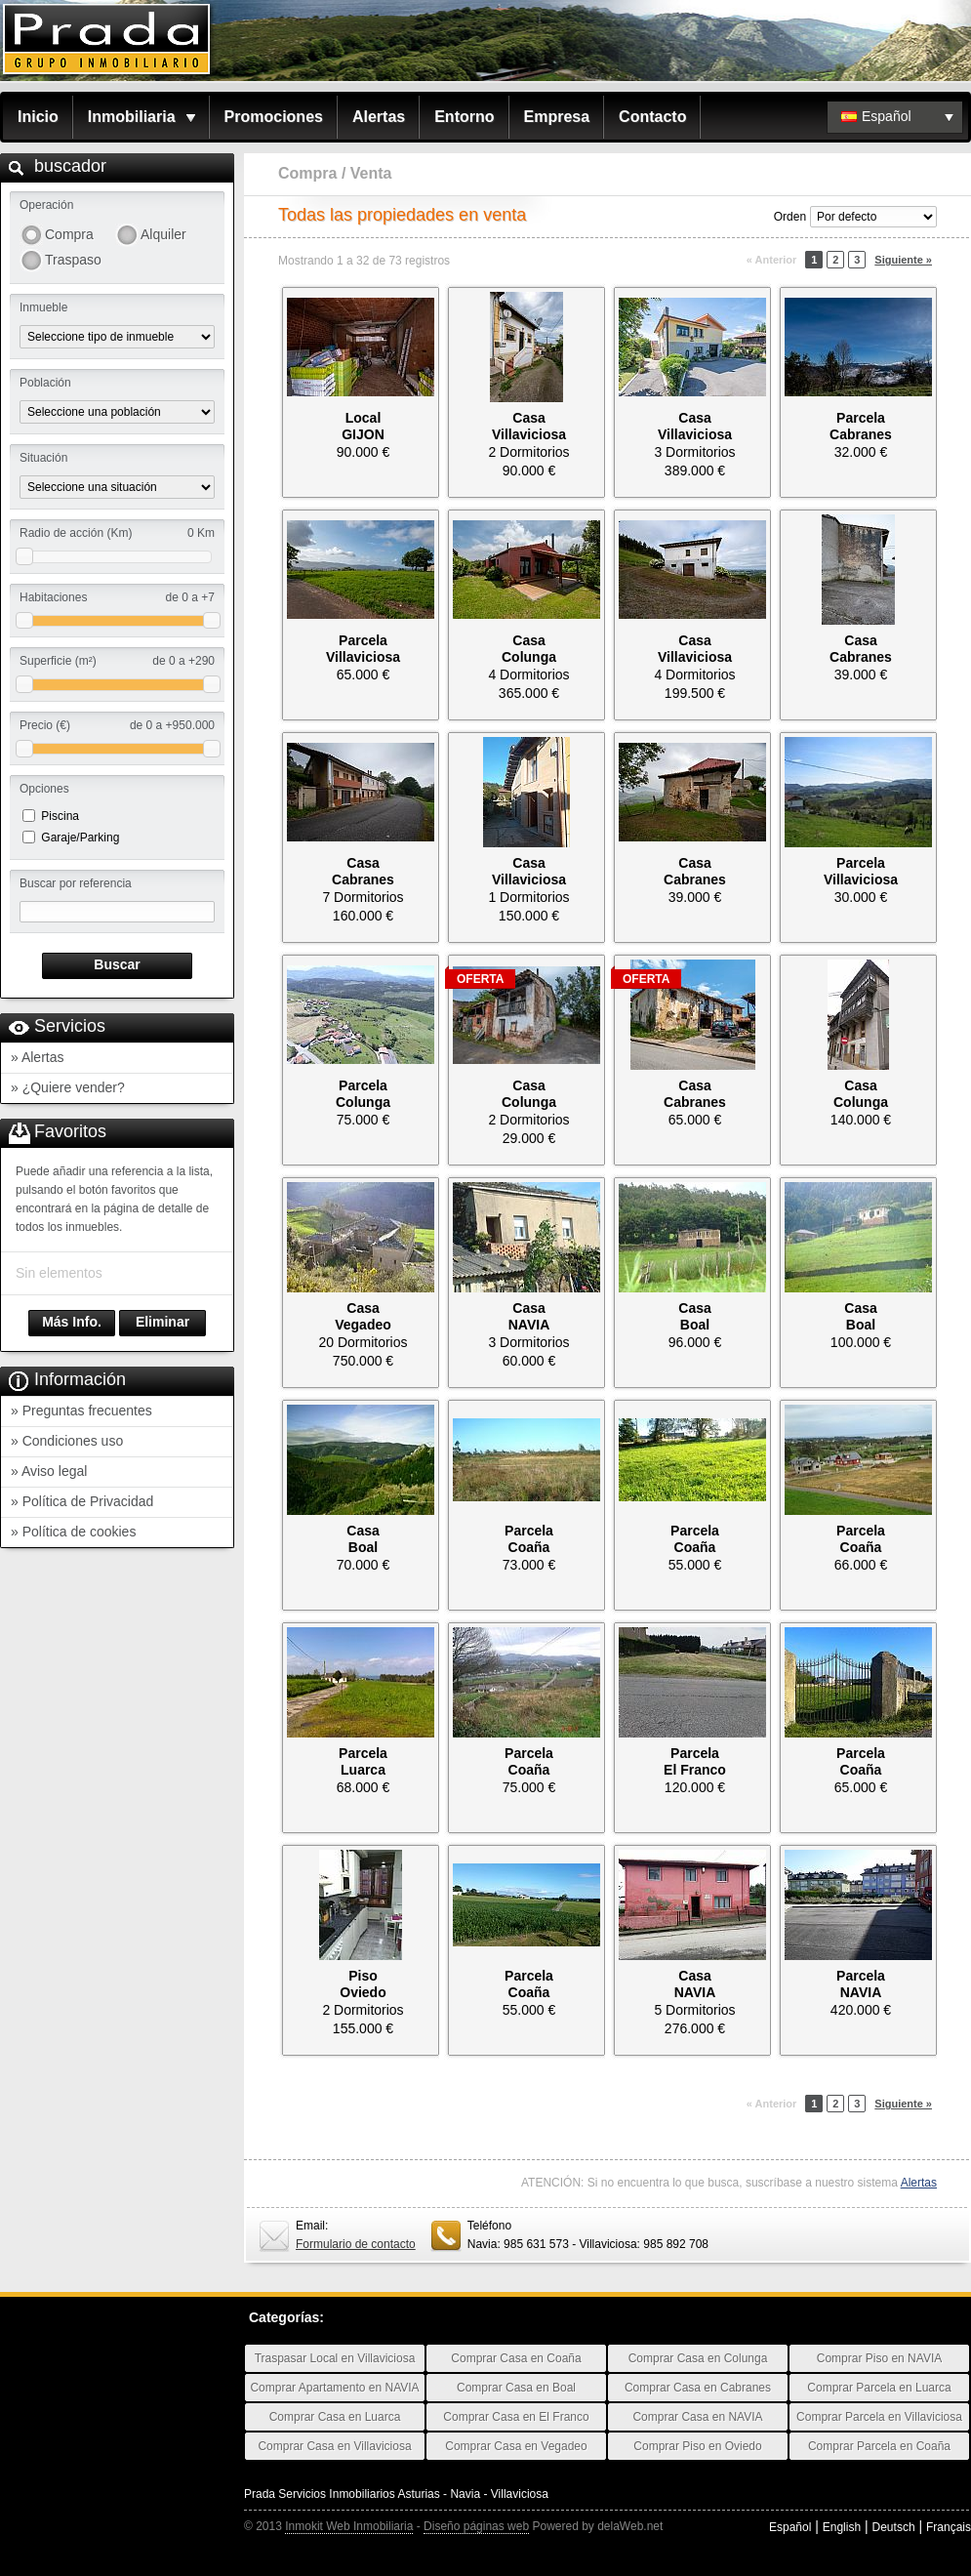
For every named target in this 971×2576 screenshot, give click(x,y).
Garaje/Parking (80, 837)
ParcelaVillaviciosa (363, 649)
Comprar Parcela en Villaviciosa (879, 2417)
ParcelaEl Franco (695, 1761)
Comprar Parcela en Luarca (879, 2387)
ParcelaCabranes (860, 426)
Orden (790, 217)
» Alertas (37, 1057)
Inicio (38, 116)
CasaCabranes (860, 649)
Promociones (273, 116)
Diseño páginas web (476, 2526)
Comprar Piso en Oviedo (697, 2446)
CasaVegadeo (363, 1316)
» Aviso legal (49, 1471)
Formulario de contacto (356, 2244)
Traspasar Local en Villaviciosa (335, 2358)
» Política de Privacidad (82, 1501)
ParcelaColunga (363, 1094)
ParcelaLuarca (363, 1761)
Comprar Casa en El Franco (515, 2417)
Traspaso (73, 259)
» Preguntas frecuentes (81, 1410)
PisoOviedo (362, 1984)
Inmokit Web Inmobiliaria (349, 2526)
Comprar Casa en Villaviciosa (334, 2446)
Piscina (60, 816)
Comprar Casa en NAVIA (697, 2417)
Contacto (652, 116)
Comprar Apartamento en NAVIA (334, 2387)
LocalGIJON (363, 426)
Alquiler (163, 234)
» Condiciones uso (67, 1441)
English (842, 2527)
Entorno (464, 116)
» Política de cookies (73, 1531)
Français (948, 2527)
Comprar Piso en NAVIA (880, 2358)
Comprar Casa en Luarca (335, 2417)
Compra (69, 234)
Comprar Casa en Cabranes (698, 2387)
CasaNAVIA (529, 1316)
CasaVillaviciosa (529, 426)
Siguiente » (903, 260)
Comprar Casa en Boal (516, 2387)
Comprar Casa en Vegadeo (516, 2446)
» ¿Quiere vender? (68, 1087)
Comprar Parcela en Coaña (879, 2446)
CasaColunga (529, 649)
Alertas (378, 116)
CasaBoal (694, 1316)
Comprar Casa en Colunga (698, 2358)
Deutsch (893, 2527)
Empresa (557, 116)
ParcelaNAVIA (860, 1984)
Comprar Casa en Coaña (516, 2358)
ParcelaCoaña (529, 1539)
